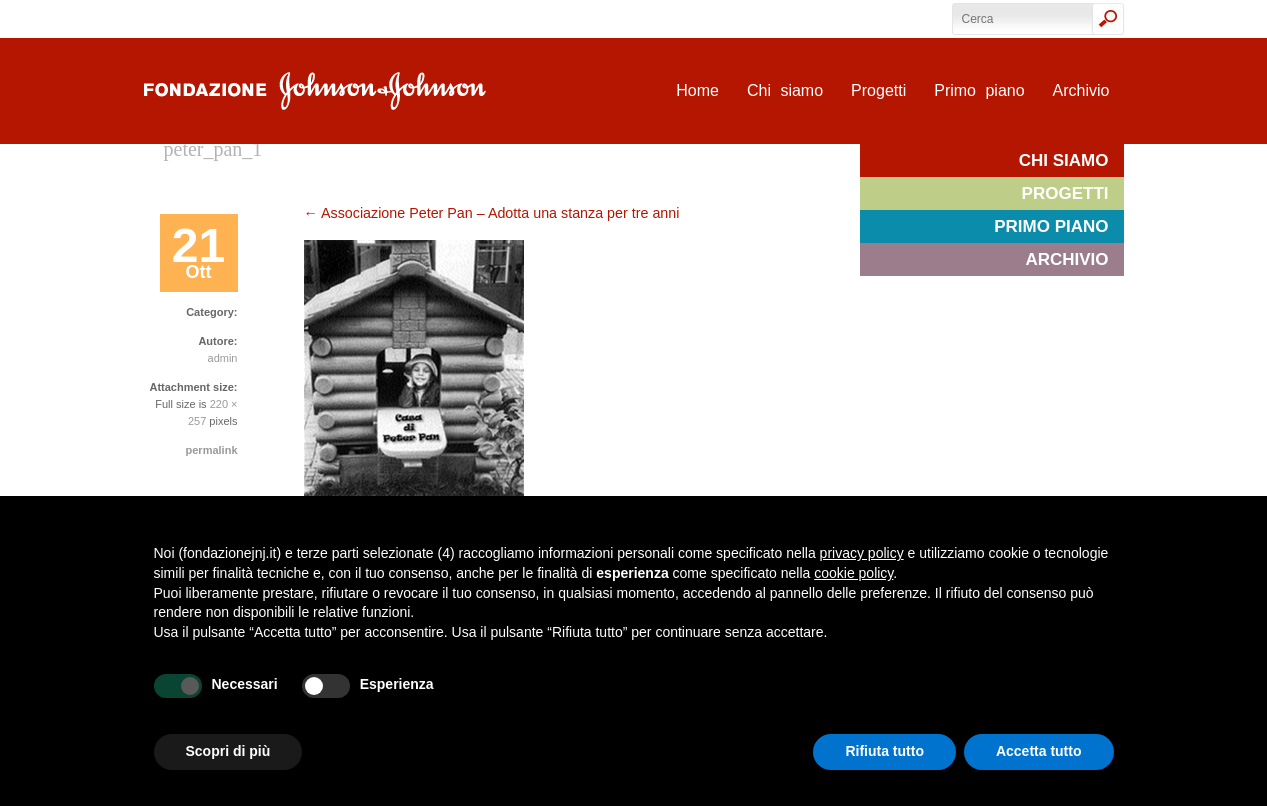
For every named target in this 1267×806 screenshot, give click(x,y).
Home (697, 90)
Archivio (1081, 90)
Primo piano (979, 90)
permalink (212, 450)
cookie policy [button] (853, 573)
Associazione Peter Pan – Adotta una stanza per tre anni (492, 213)
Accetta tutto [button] (1039, 751)
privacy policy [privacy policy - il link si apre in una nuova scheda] (862, 553)
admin (223, 358)
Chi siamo (785, 90)
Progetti (878, 90)
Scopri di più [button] (228, 751)
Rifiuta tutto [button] (884, 751)
